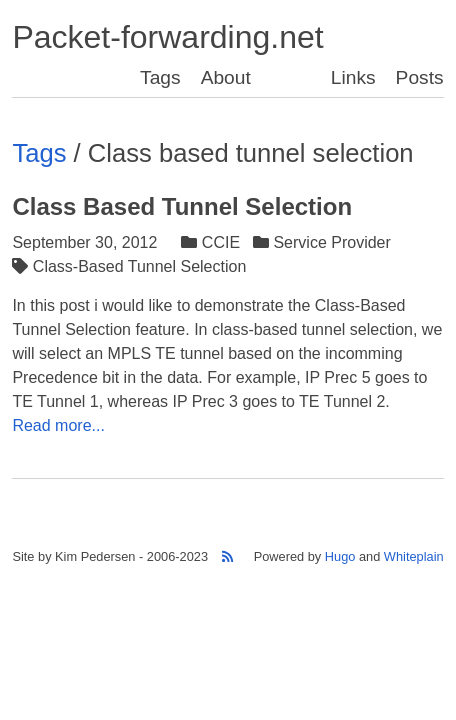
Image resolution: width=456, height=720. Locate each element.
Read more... (58, 425)
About (226, 77)
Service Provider (324, 242)
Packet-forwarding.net (167, 37)
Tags (160, 77)
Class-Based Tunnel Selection (131, 266)
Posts (420, 77)
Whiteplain (414, 556)
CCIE (212, 242)
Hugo (340, 556)
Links (353, 77)
